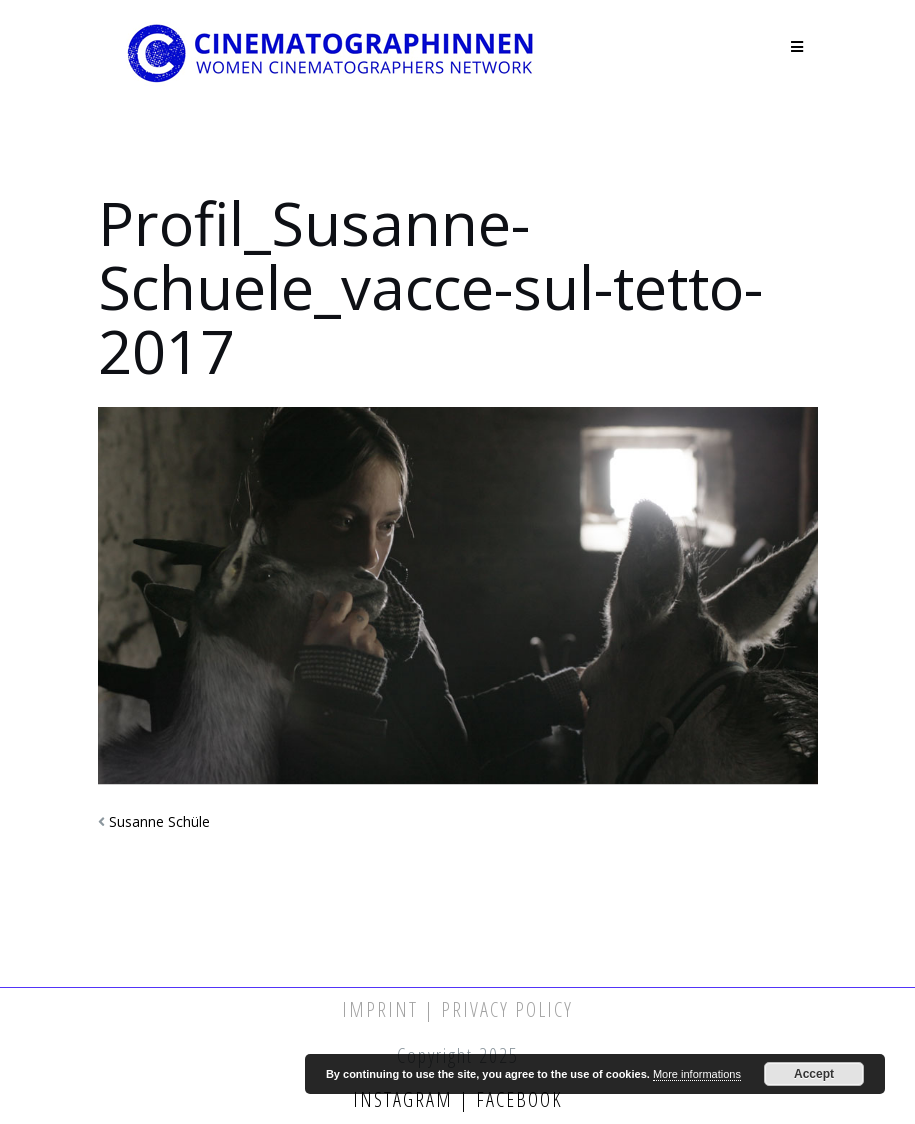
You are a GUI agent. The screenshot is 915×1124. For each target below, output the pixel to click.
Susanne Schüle (159, 821)
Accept (814, 1074)
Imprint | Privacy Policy (457, 1009)
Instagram (406, 1099)
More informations (697, 1074)
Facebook (516, 1099)
